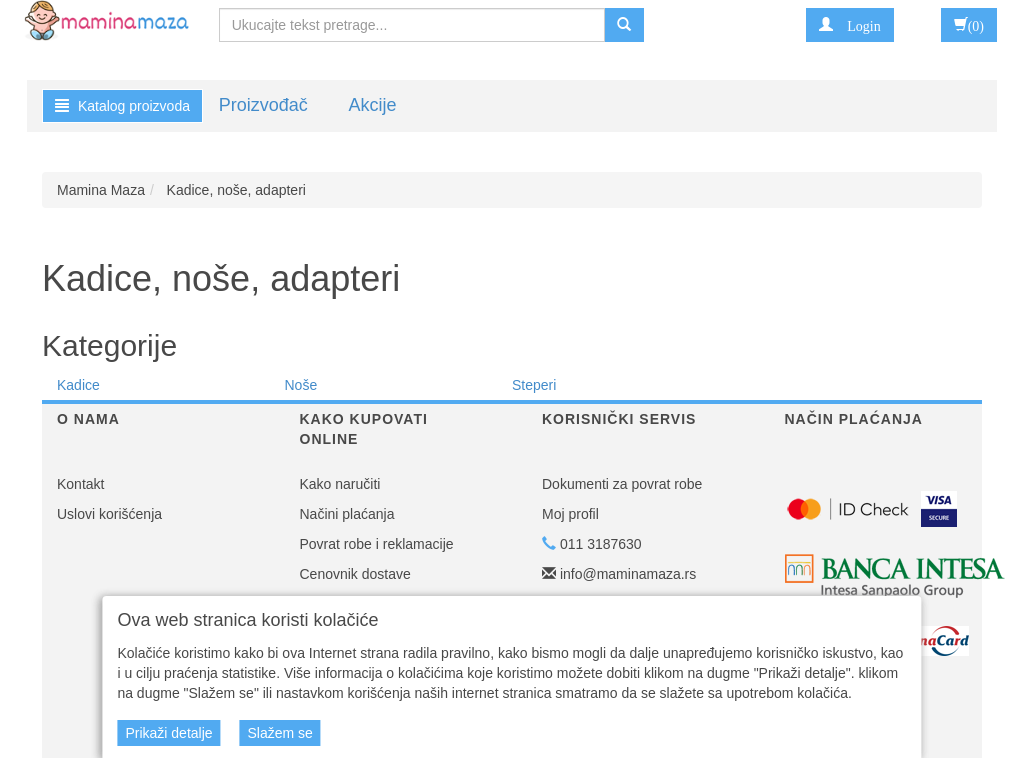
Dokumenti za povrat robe (622, 484)
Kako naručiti (340, 484)
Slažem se (279, 733)
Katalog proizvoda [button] (122, 106)
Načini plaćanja (347, 514)
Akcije (372, 105)
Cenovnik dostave (355, 574)
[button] (849, 25)
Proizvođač (263, 105)
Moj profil (570, 514)
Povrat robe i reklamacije (377, 544)
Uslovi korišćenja (109, 514)
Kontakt (80, 484)
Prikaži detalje (168, 733)
